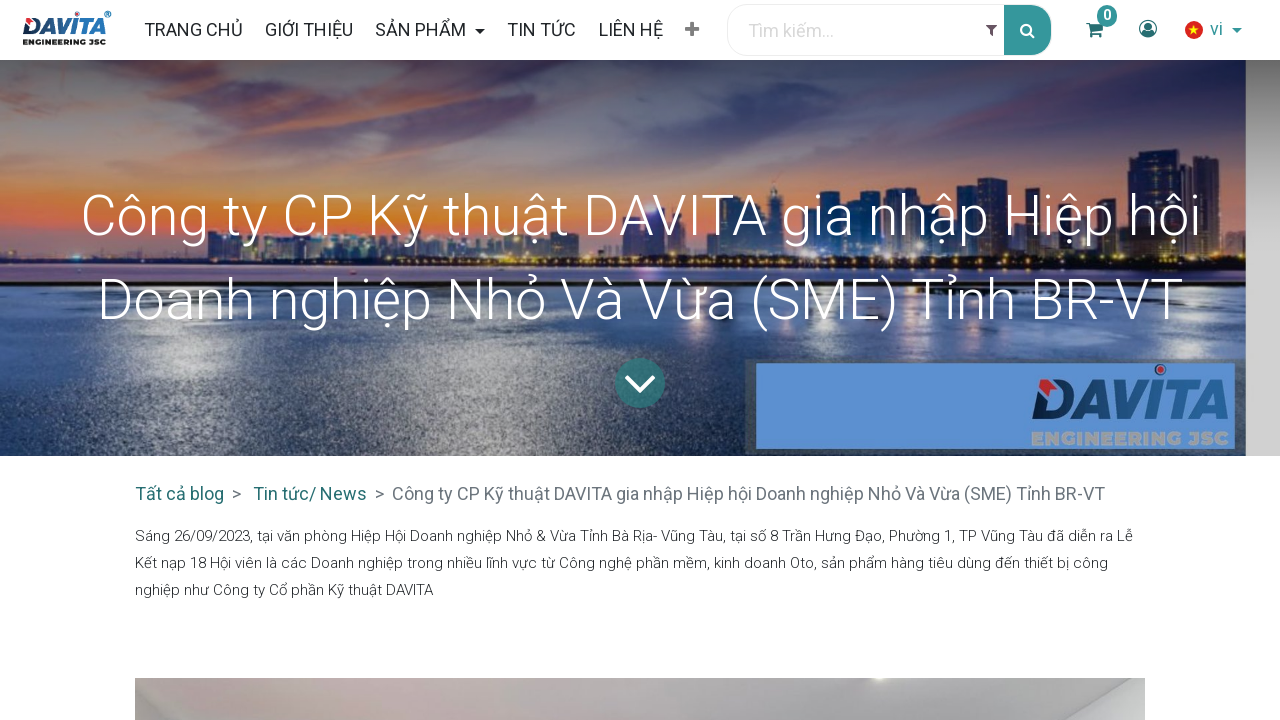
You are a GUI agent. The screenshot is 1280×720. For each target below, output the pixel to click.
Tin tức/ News (310, 493)
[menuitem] (192, 29)
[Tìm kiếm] (1027, 30)
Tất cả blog (179, 493)
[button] (692, 30)
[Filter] (991, 30)
